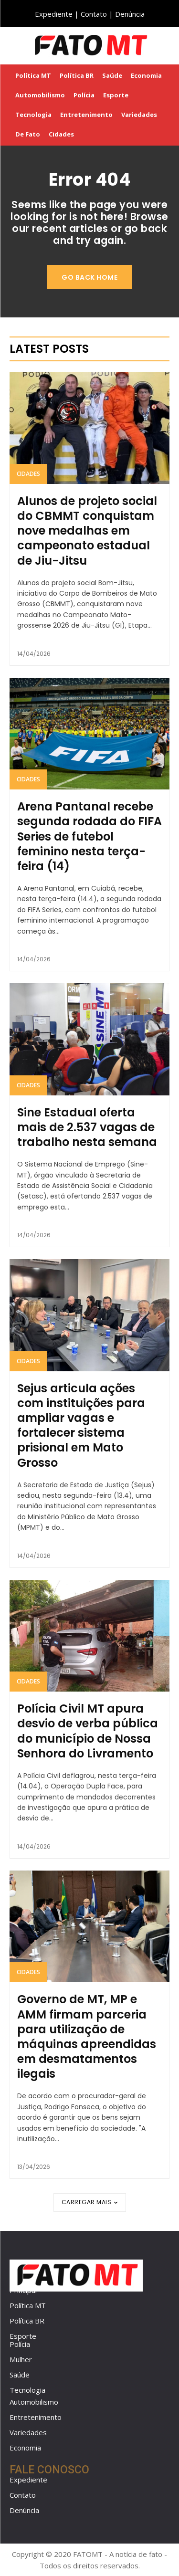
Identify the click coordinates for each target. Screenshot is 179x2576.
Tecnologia (27, 2390)
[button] (165, 45)
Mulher (21, 2359)
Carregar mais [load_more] (90, 2202)
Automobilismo (34, 2402)
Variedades (28, 2432)
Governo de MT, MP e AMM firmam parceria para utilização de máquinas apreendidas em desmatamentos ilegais (86, 2036)
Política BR (27, 2320)
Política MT (28, 2305)
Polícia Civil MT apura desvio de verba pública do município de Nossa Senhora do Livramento (87, 1731)
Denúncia (130, 14)
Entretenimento (36, 2417)
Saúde (20, 2374)
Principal (23, 2290)
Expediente (54, 14)
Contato (94, 14)
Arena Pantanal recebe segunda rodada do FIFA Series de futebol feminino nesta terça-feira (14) (89, 836)
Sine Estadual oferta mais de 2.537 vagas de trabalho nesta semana (87, 1127)
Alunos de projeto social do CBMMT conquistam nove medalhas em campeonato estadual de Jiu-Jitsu (87, 530)
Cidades (28, 474)
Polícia (20, 2344)
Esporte (23, 2336)
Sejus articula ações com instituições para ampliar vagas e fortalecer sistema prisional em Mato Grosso (81, 1425)
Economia (25, 2447)
